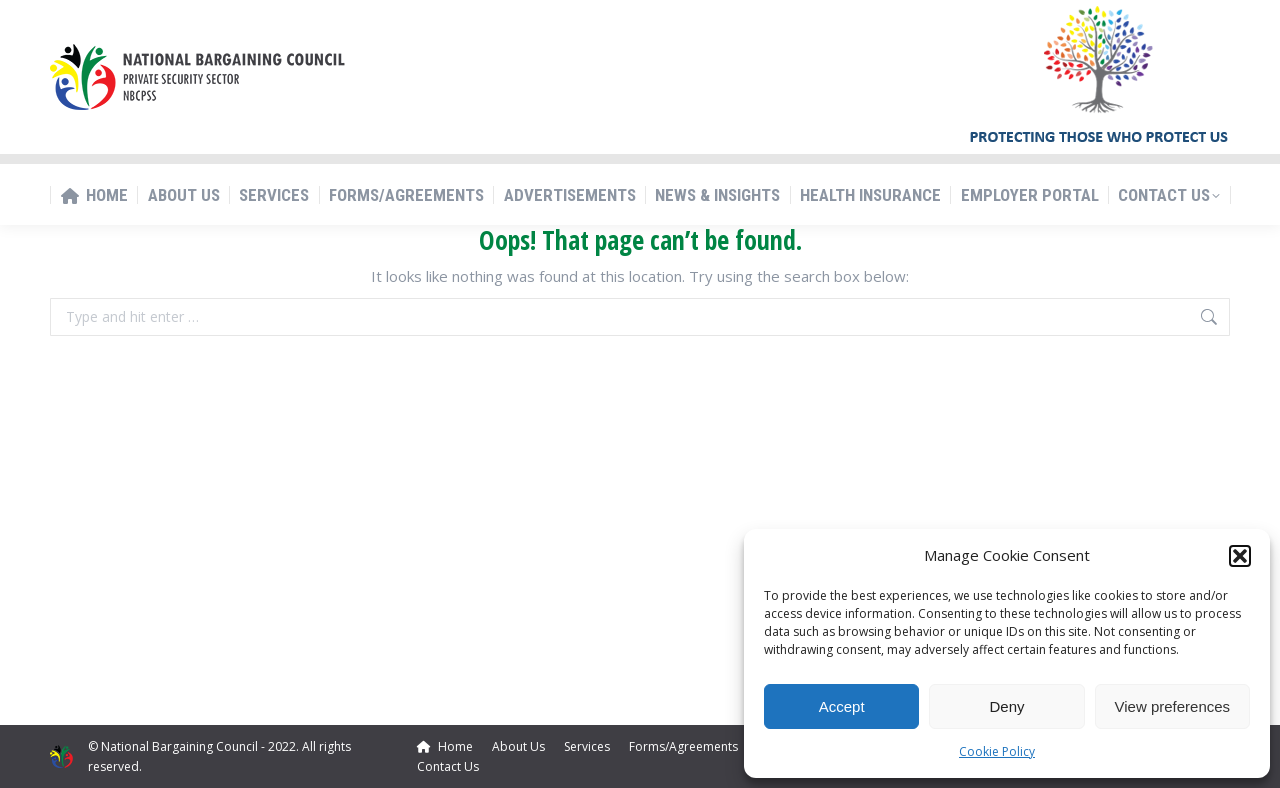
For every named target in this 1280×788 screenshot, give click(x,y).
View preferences (1173, 706)
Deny (1006, 706)
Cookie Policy (997, 751)
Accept (842, 706)
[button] (1240, 556)
